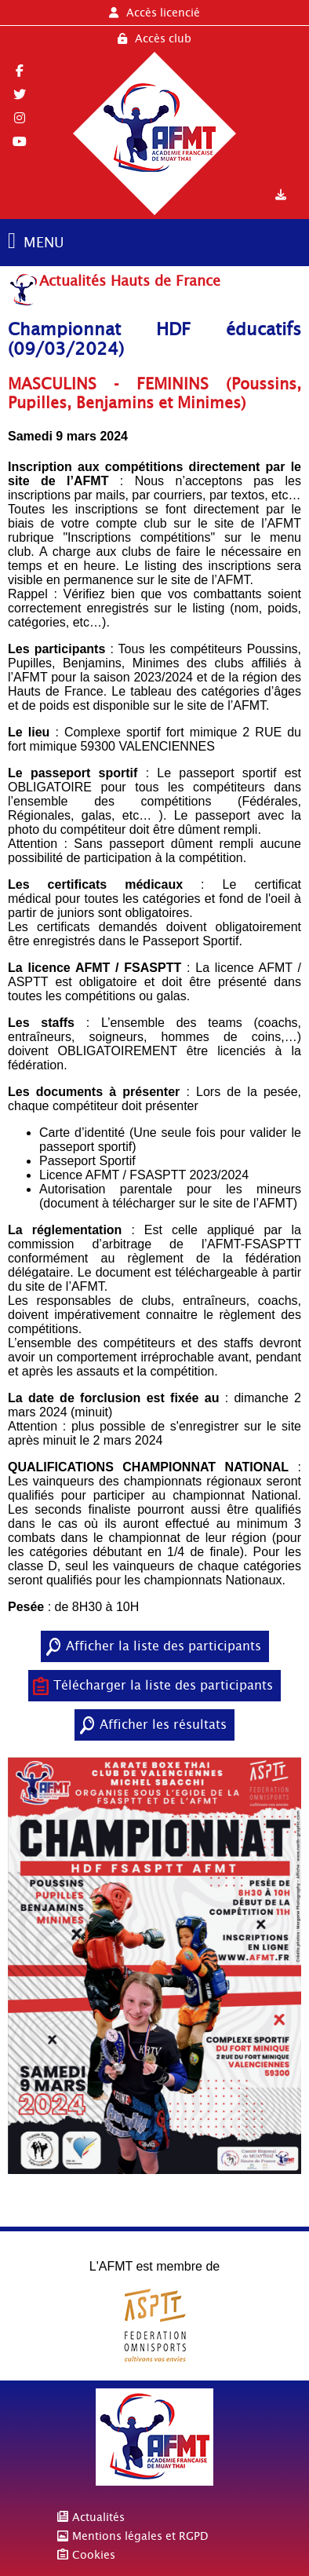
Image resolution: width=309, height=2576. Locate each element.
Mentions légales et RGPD (140, 2536)
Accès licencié (154, 12)
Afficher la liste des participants (163, 1646)
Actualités (98, 2517)
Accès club (154, 38)
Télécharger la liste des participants (163, 1685)
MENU (44, 242)
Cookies (93, 2555)
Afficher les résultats (163, 1724)
